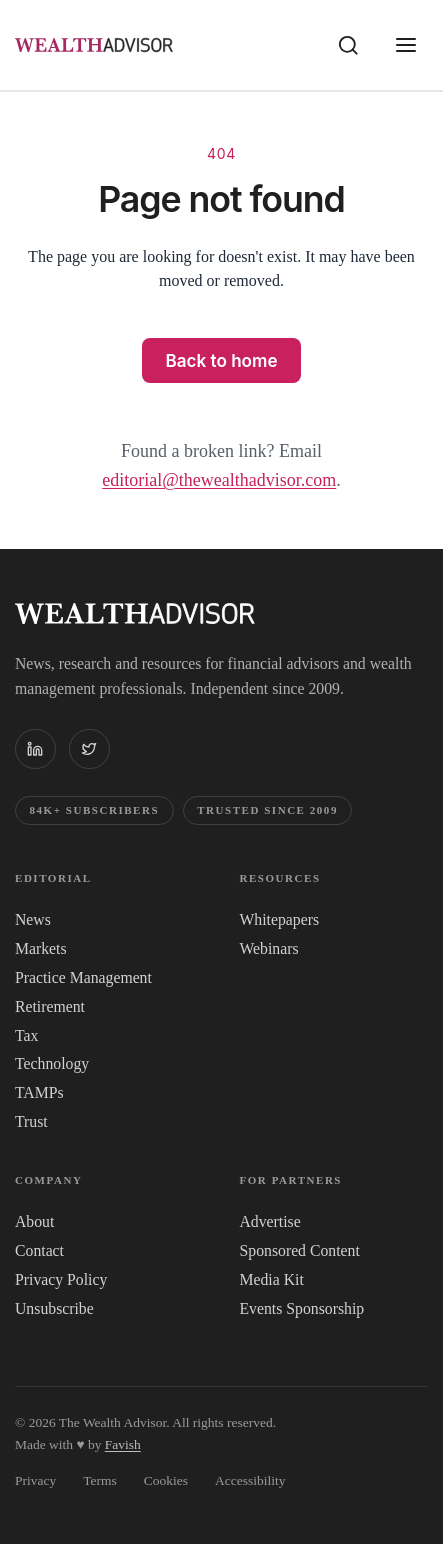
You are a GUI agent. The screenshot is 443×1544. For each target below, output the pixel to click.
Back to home (221, 360)
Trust (31, 1121)
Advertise (270, 1221)
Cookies (166, 1480)
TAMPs (39, 1092)
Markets (41, 948)
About (34, 1221)
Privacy (35, 1480)
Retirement (50, 1006)
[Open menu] (406, 45)
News (33, 919)
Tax (26, 1035)
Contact (39, 1250)
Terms (100, 1480)
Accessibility (250, 1480)
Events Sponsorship (302, 1308)
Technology (52, 1063)
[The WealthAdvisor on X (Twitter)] (89, 749)
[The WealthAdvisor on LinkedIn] (35, 749)
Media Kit (272, 1279)
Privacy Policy (61, 1279)
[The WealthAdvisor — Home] (94, 44)
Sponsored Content (300, 1250)
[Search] (349, 45)
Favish (123, 1444)
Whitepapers (280, 919)
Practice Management (83, 977)
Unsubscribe (54, 1308)
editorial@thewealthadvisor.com (219, 480)
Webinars (269, 948)
